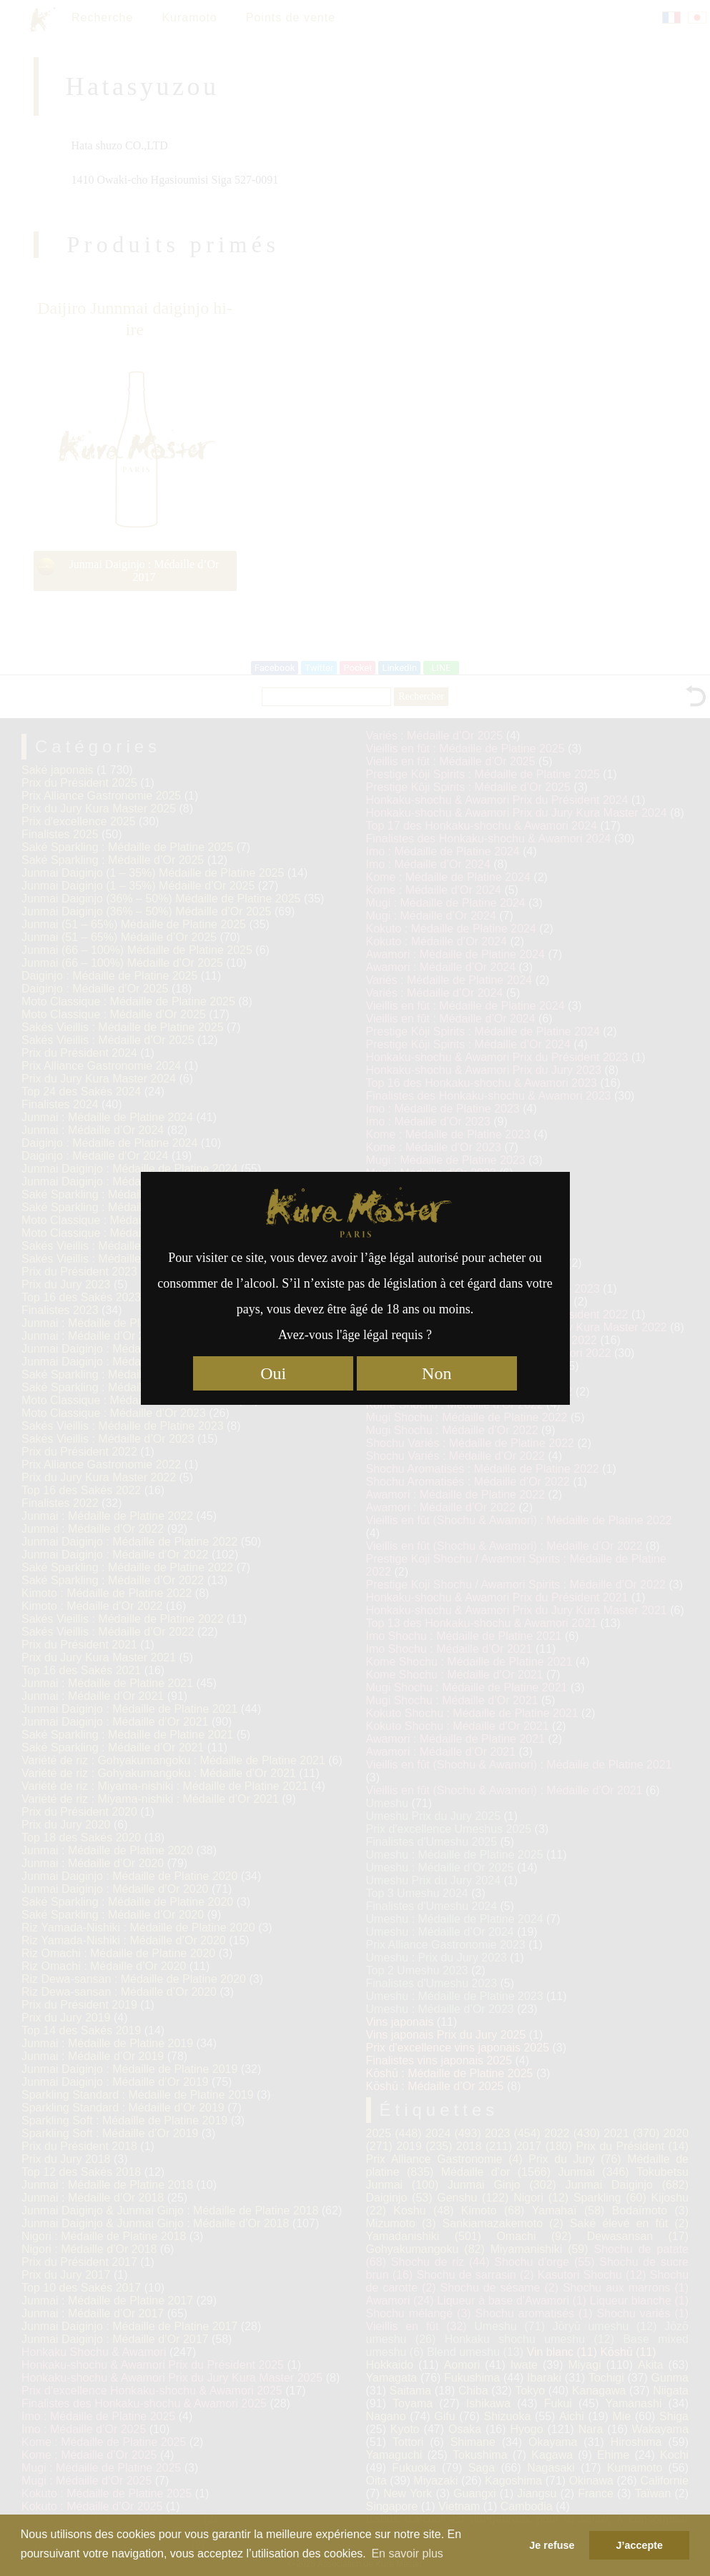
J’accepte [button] (639, 2545)
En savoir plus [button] (407, 2553)
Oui (273, 1373)
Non (436, 1373)
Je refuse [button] (551, 2545)
